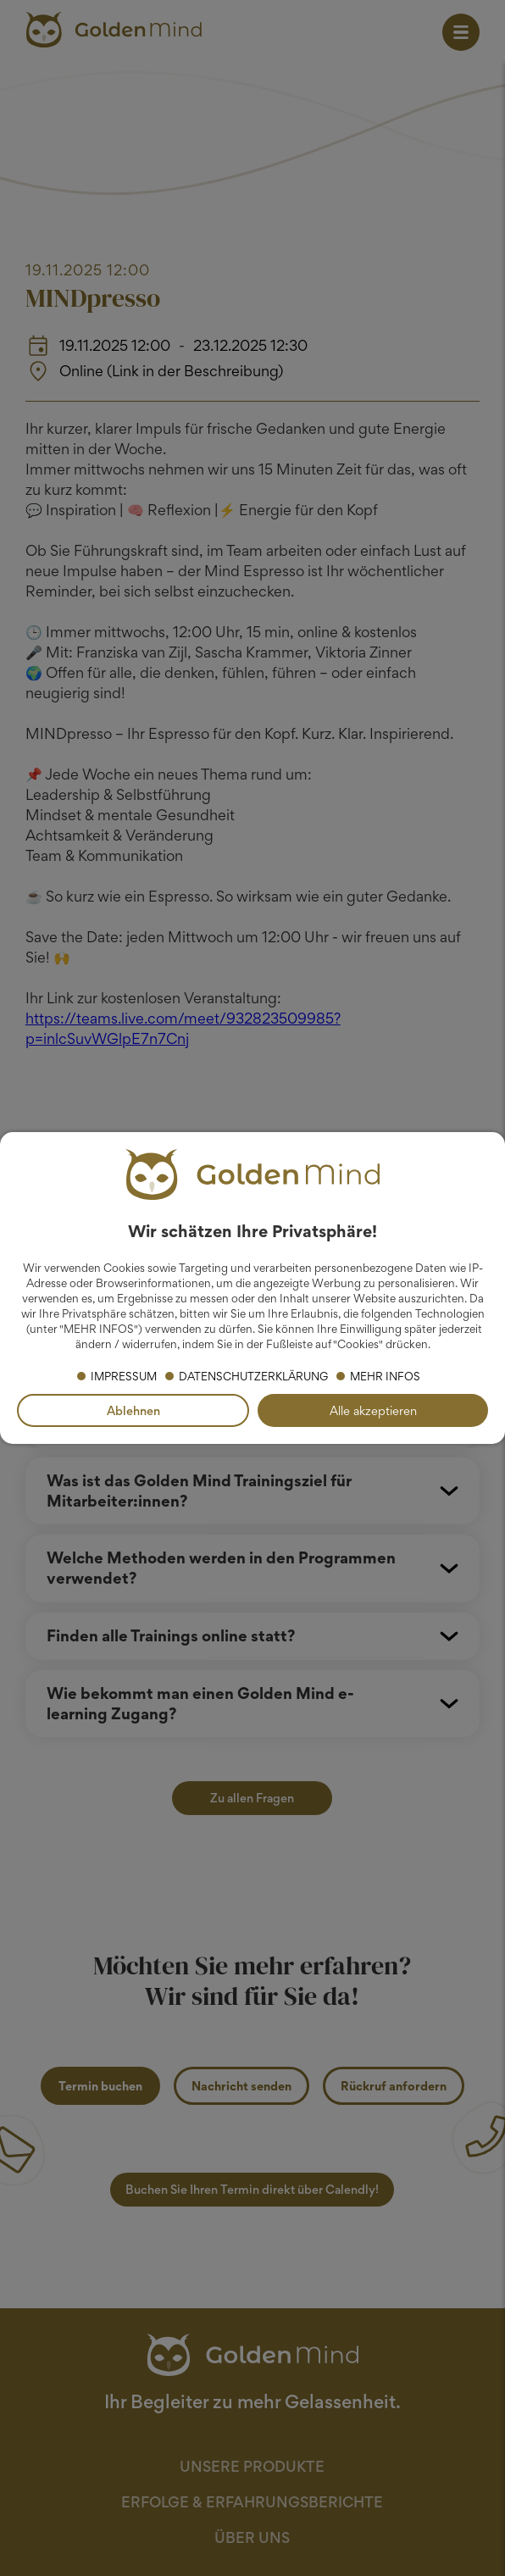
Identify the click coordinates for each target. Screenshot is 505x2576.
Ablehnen (133, 1410)
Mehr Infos (385, 1376)
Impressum (124, 1376)
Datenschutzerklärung (253, 1376)
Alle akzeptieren (373, 1410)
